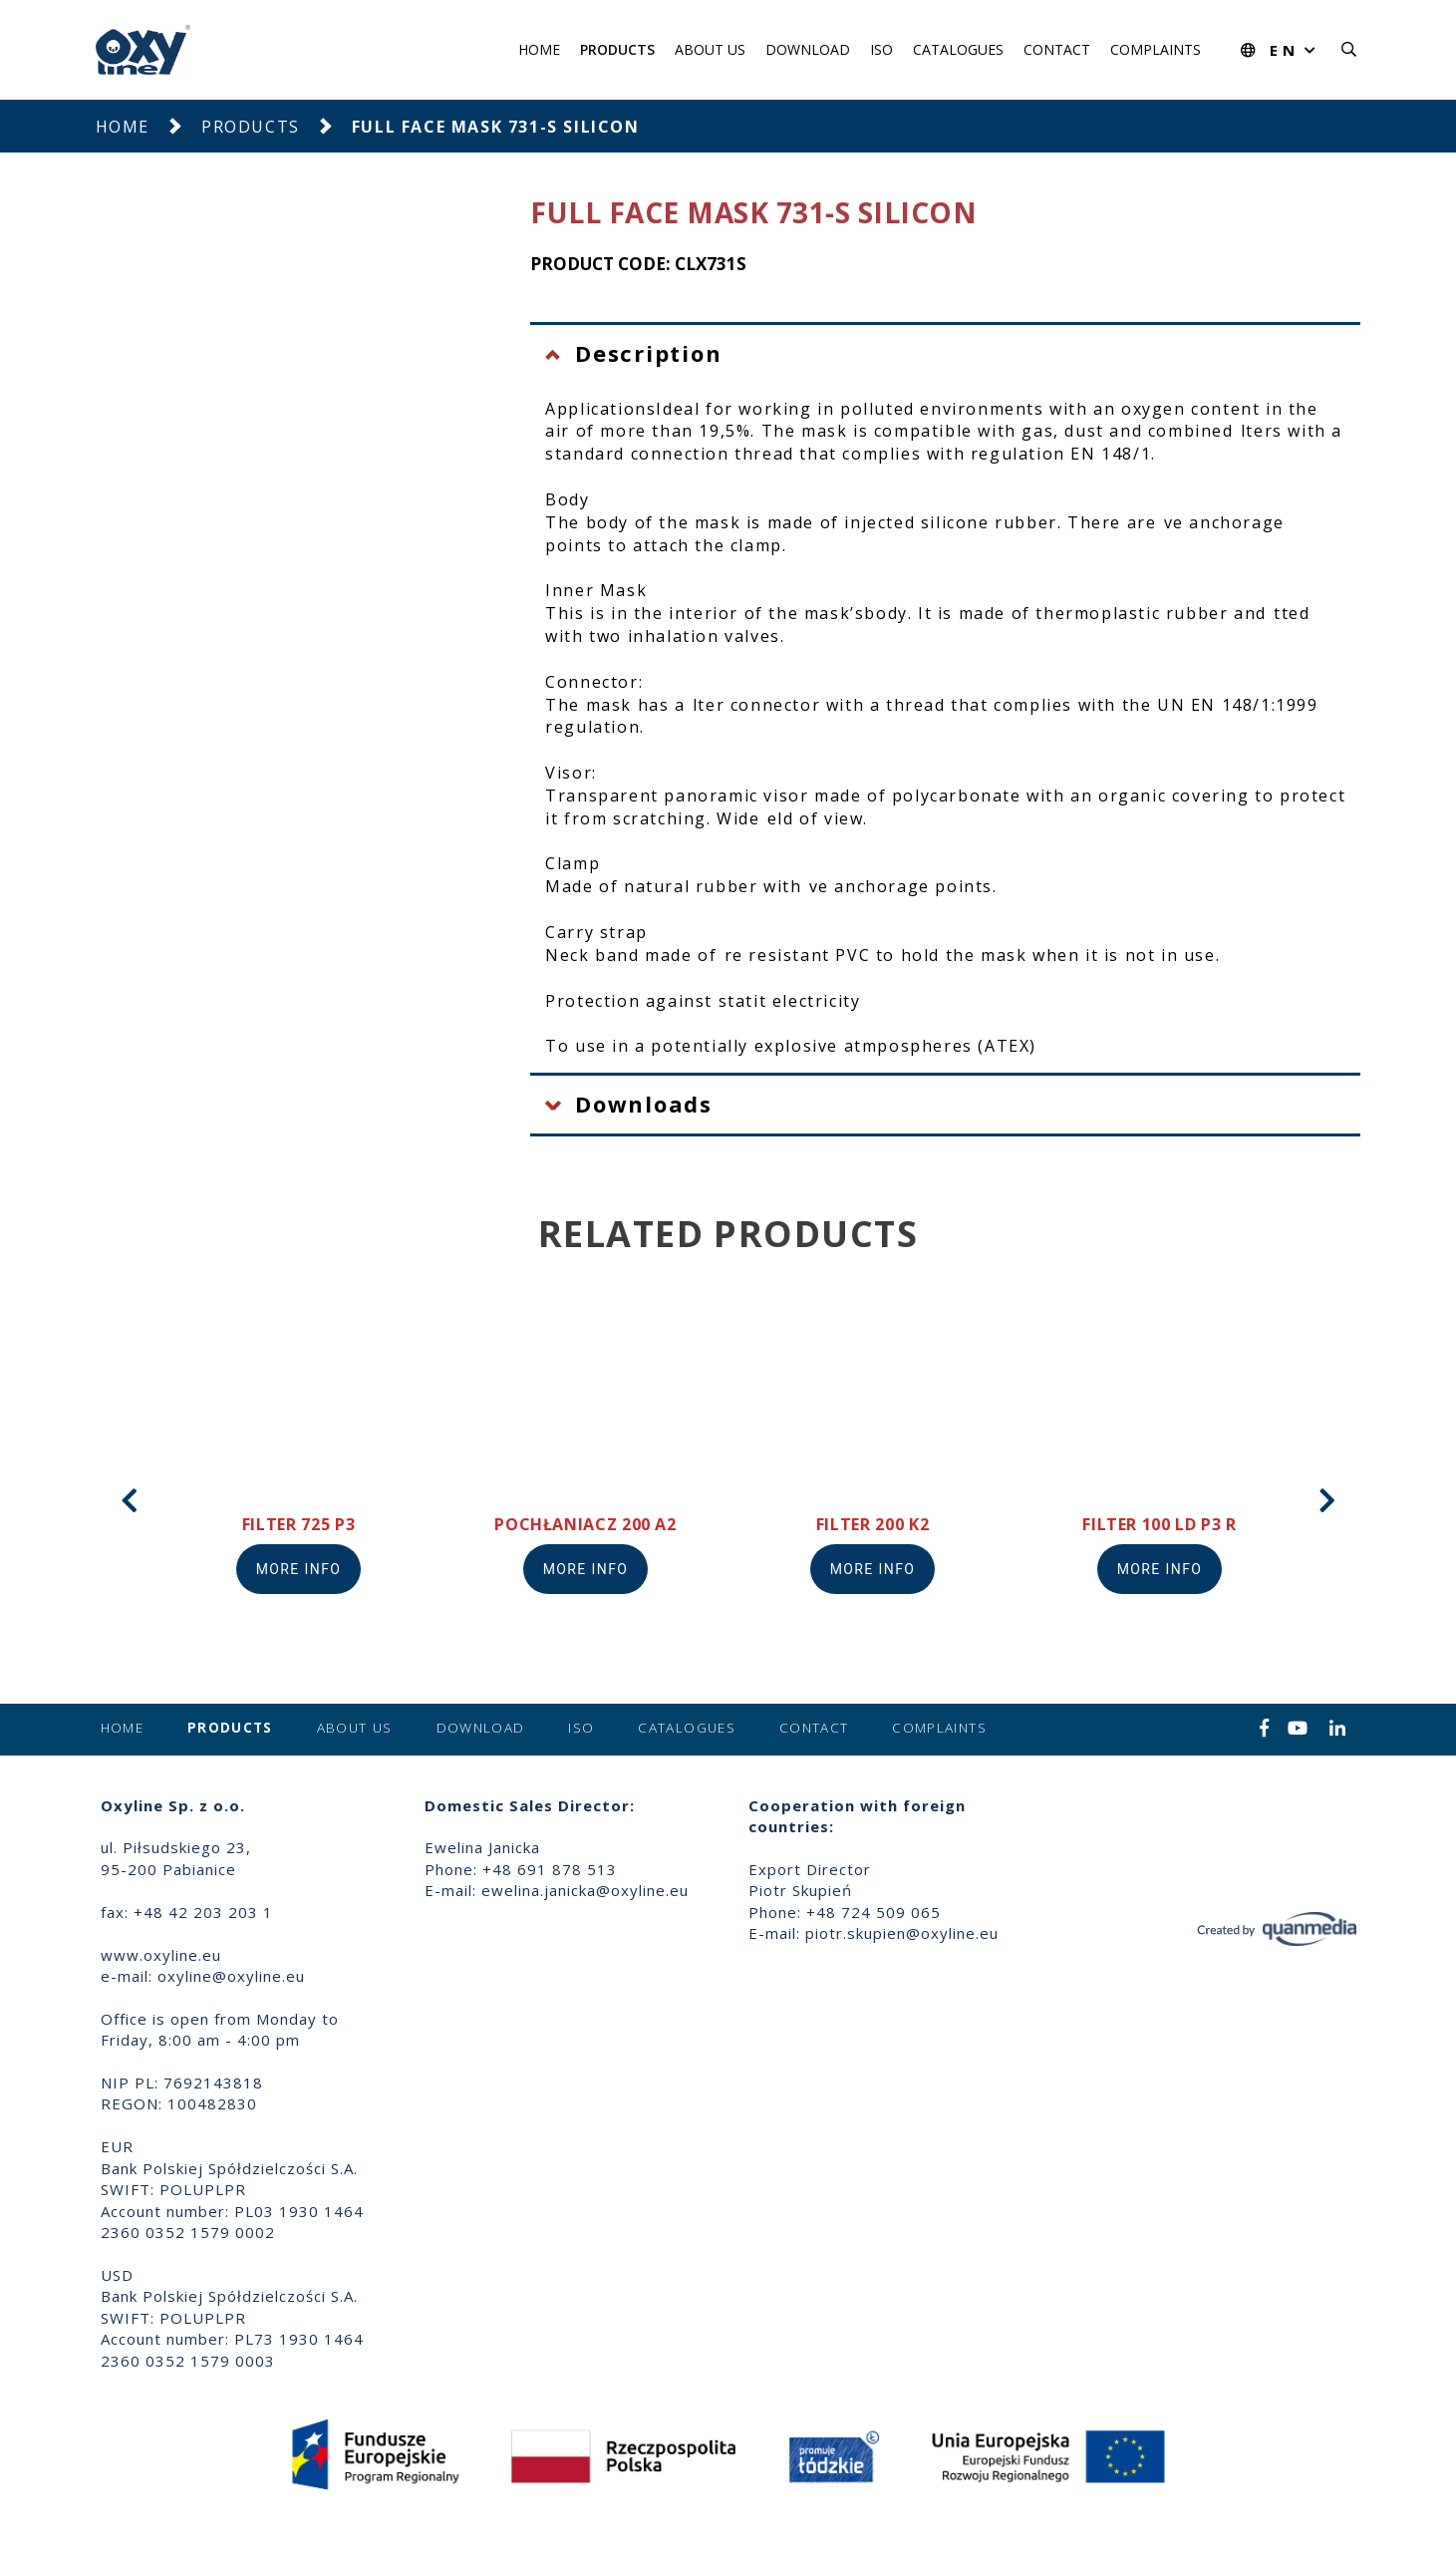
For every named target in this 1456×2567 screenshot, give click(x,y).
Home (539, 49)
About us (710, 49)
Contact (1056, 49)
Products (617, 49)
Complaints (1155, 49)
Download (807, 49)
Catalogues (958, 49)
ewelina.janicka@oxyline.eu (585, 1890)
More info (299, 1569)
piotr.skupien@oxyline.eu (902, 1933)
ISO (881, 49)
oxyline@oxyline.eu (231, 1976)
